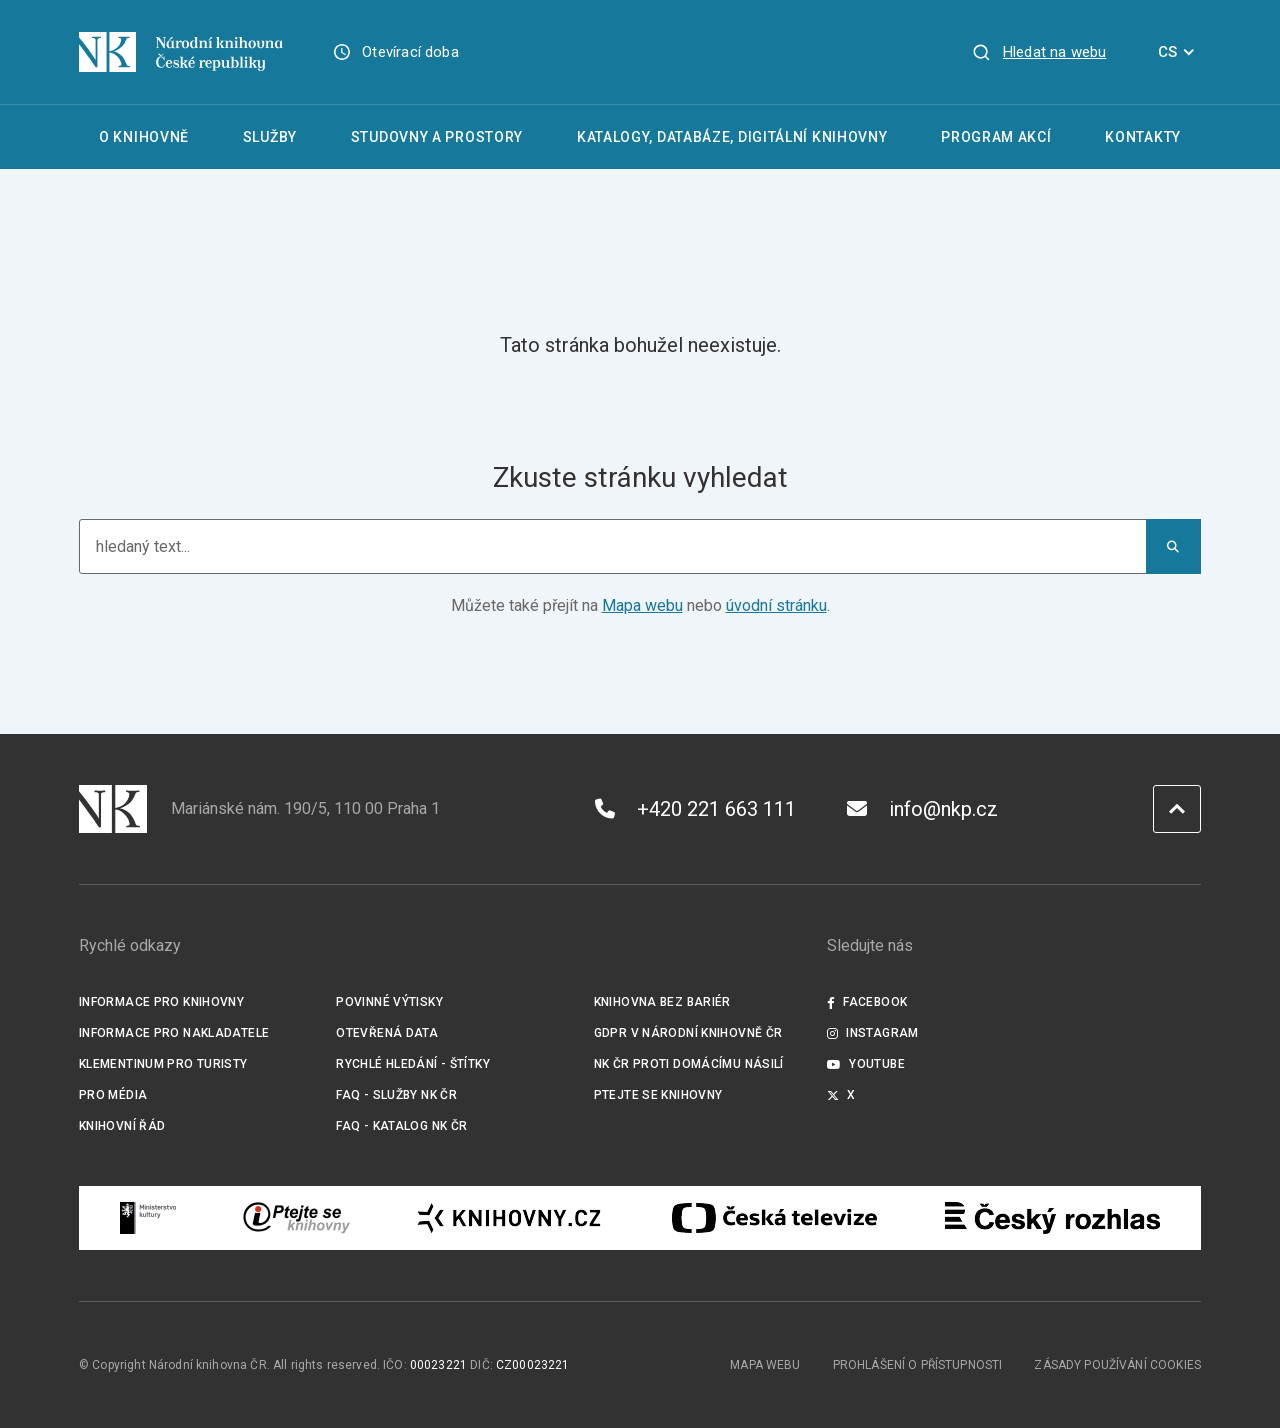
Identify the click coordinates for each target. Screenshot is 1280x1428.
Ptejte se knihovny (658, 1095)
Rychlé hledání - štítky (413, 1064)
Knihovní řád (122, 1126)
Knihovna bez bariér (662, 1002)
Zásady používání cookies (1117, 1365)
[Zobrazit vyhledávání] (1039, 52)
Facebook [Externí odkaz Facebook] (867, 1002)
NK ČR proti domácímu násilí (689, 1064)
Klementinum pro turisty (163, 1064)
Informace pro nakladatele (174, 1033)
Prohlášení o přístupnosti (918, 1365)
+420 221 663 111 (695, 809)
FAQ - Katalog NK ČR (401, 1126)
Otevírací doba (410, 52)
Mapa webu (642, 605)
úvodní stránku (776, 605)
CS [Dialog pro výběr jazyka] (1179, 52)
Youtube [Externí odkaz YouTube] (866, 1064)
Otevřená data (387, 1033)
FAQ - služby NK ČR (396, 1095)
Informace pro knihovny (161, 1002)
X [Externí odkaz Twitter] (841, 1095)
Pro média (113, 1095)
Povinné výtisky (389, 1002)
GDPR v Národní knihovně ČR (688, 1033)
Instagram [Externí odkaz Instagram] (873, 1033)
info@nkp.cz (922, 809)
